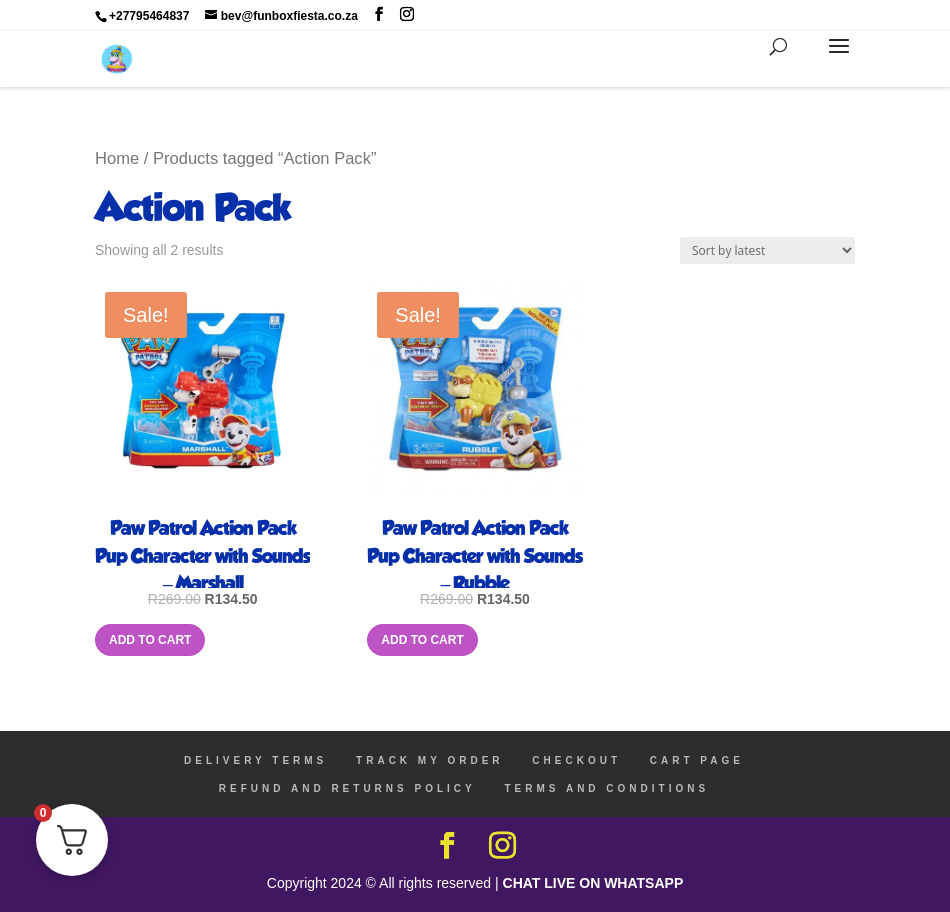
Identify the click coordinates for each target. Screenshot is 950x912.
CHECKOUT (576, 760)
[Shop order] (767, 250)
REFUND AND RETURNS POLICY (347, 788)
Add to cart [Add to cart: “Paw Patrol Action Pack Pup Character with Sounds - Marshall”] (150, 640)
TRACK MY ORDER (429, 760)
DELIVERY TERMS (255, 760)
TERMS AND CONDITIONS (607, 788)
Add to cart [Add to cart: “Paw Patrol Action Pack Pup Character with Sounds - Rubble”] (422, 640)
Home (117, 158)
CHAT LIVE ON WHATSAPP (593, 883)
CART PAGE (697, 760)
